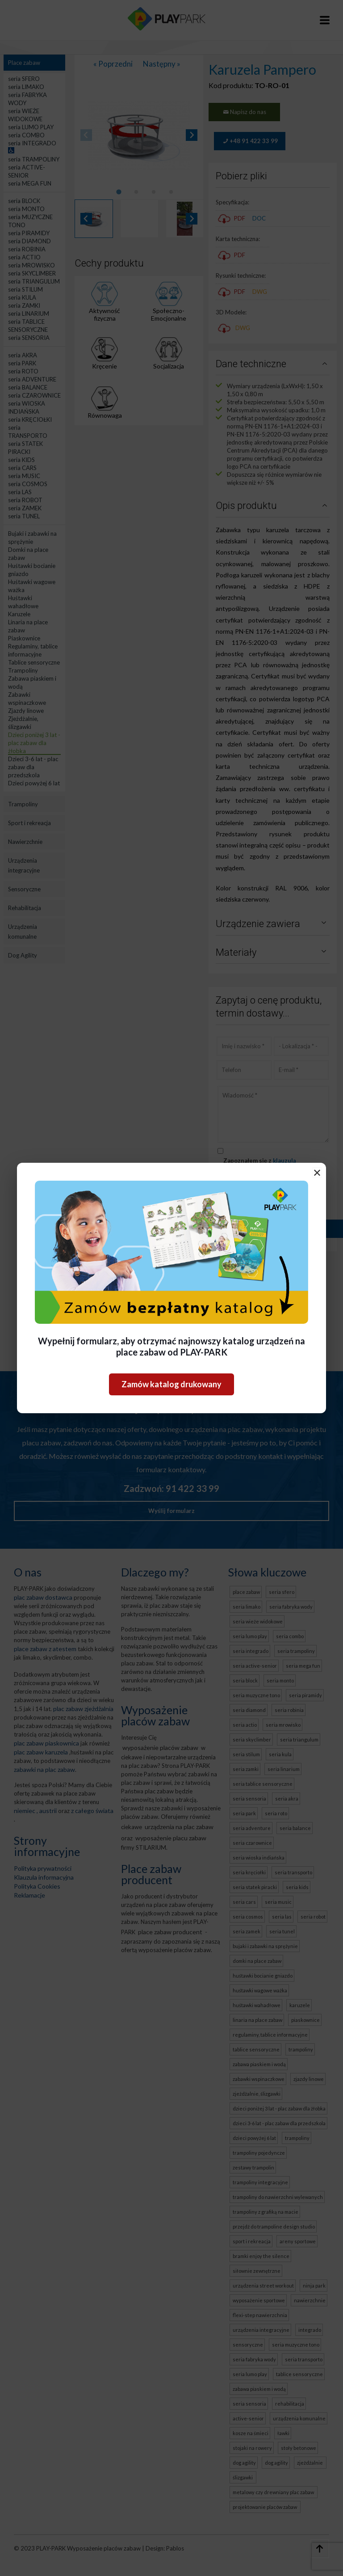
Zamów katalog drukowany (171, 1384)
